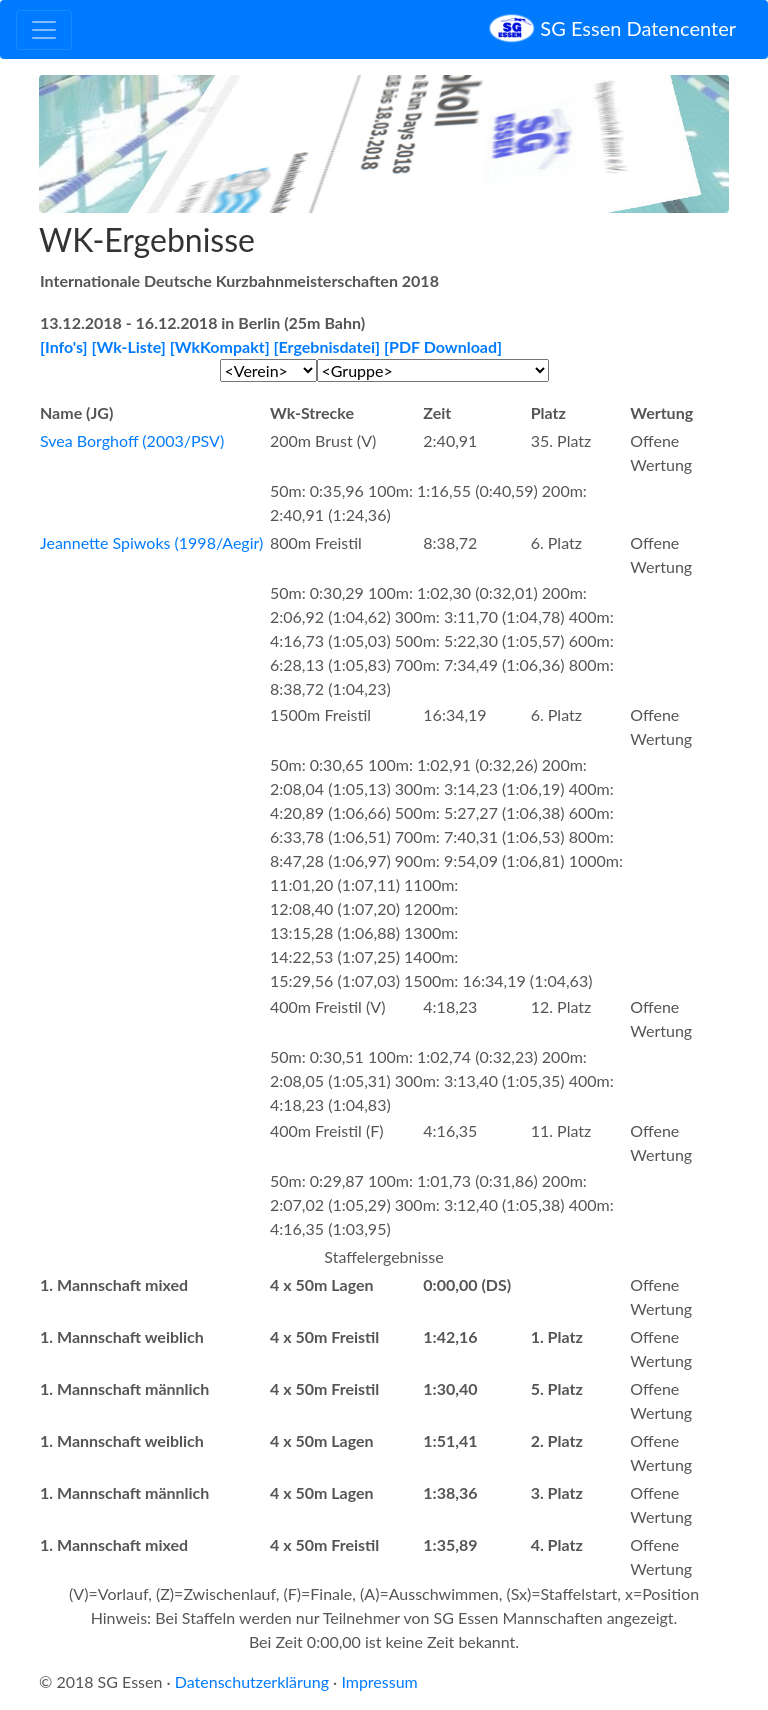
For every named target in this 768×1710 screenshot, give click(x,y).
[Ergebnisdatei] (327, 346)
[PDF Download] (443, 346)
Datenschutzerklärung (252, 1681)
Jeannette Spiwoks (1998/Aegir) (151, 542)
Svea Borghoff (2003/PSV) (132, 440)
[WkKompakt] (220, 346)
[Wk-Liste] (129, 346)
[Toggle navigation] (44, 30)
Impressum (379, 1681)
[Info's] (64, 346)
